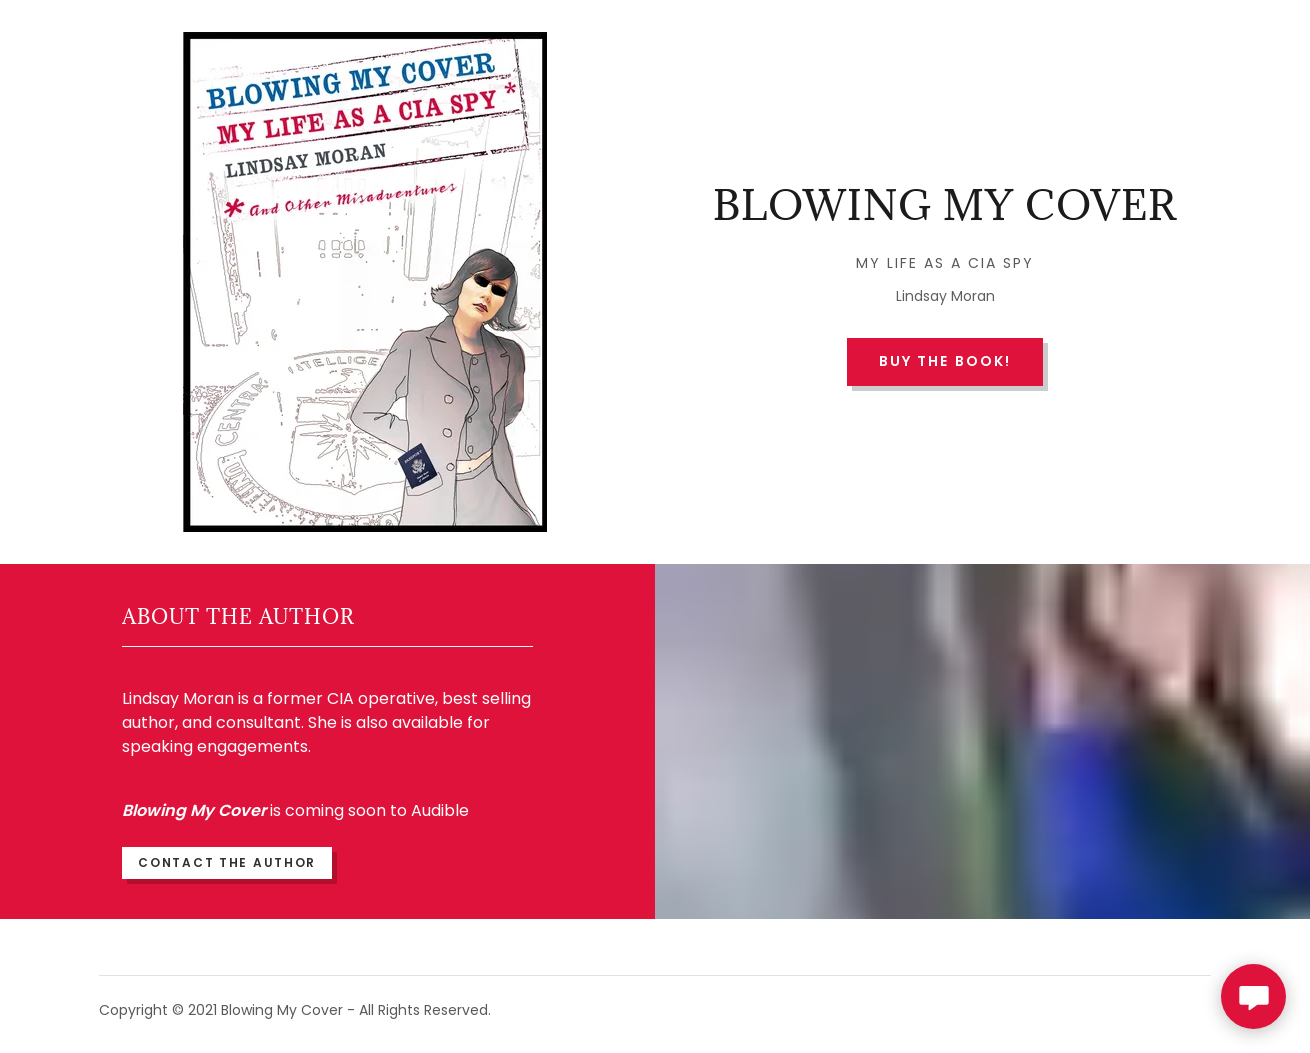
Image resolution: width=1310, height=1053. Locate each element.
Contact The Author (227, 862)
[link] (945, 214)
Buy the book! (944, 361)
